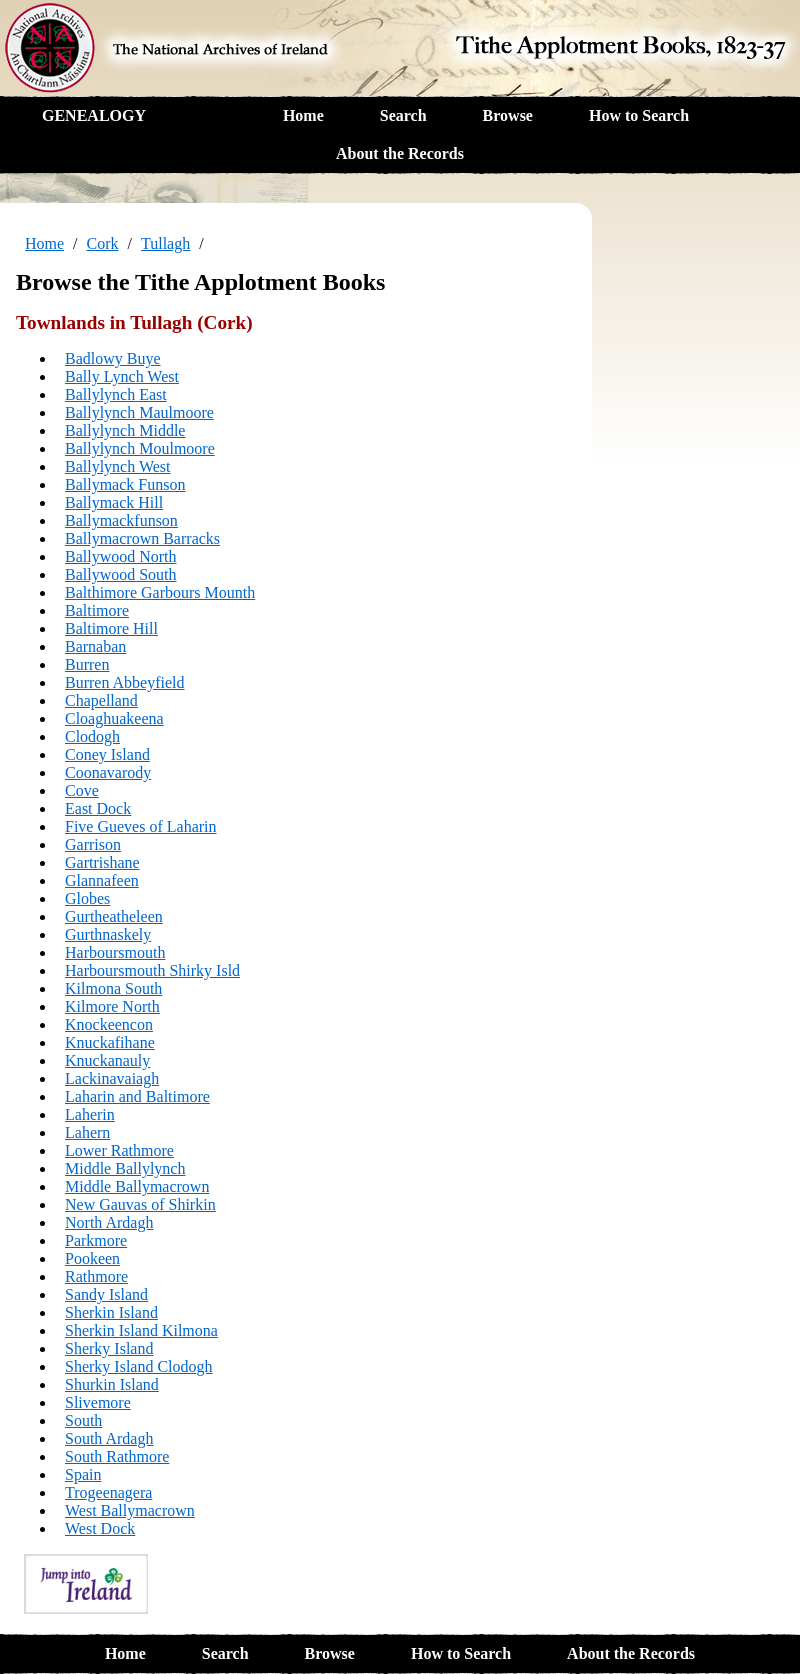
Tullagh (165, 243)
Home (303, 115)
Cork (103, 243)
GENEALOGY (94, 115)
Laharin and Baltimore (137, 1096)
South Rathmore (117, 1456)
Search (403, 115)
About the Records (400, 153)
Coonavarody (108, 772)
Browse (508, 115)
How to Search (639, 115)
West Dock (100, 1528)
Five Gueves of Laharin (141, 826)
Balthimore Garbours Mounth (160, 592)
